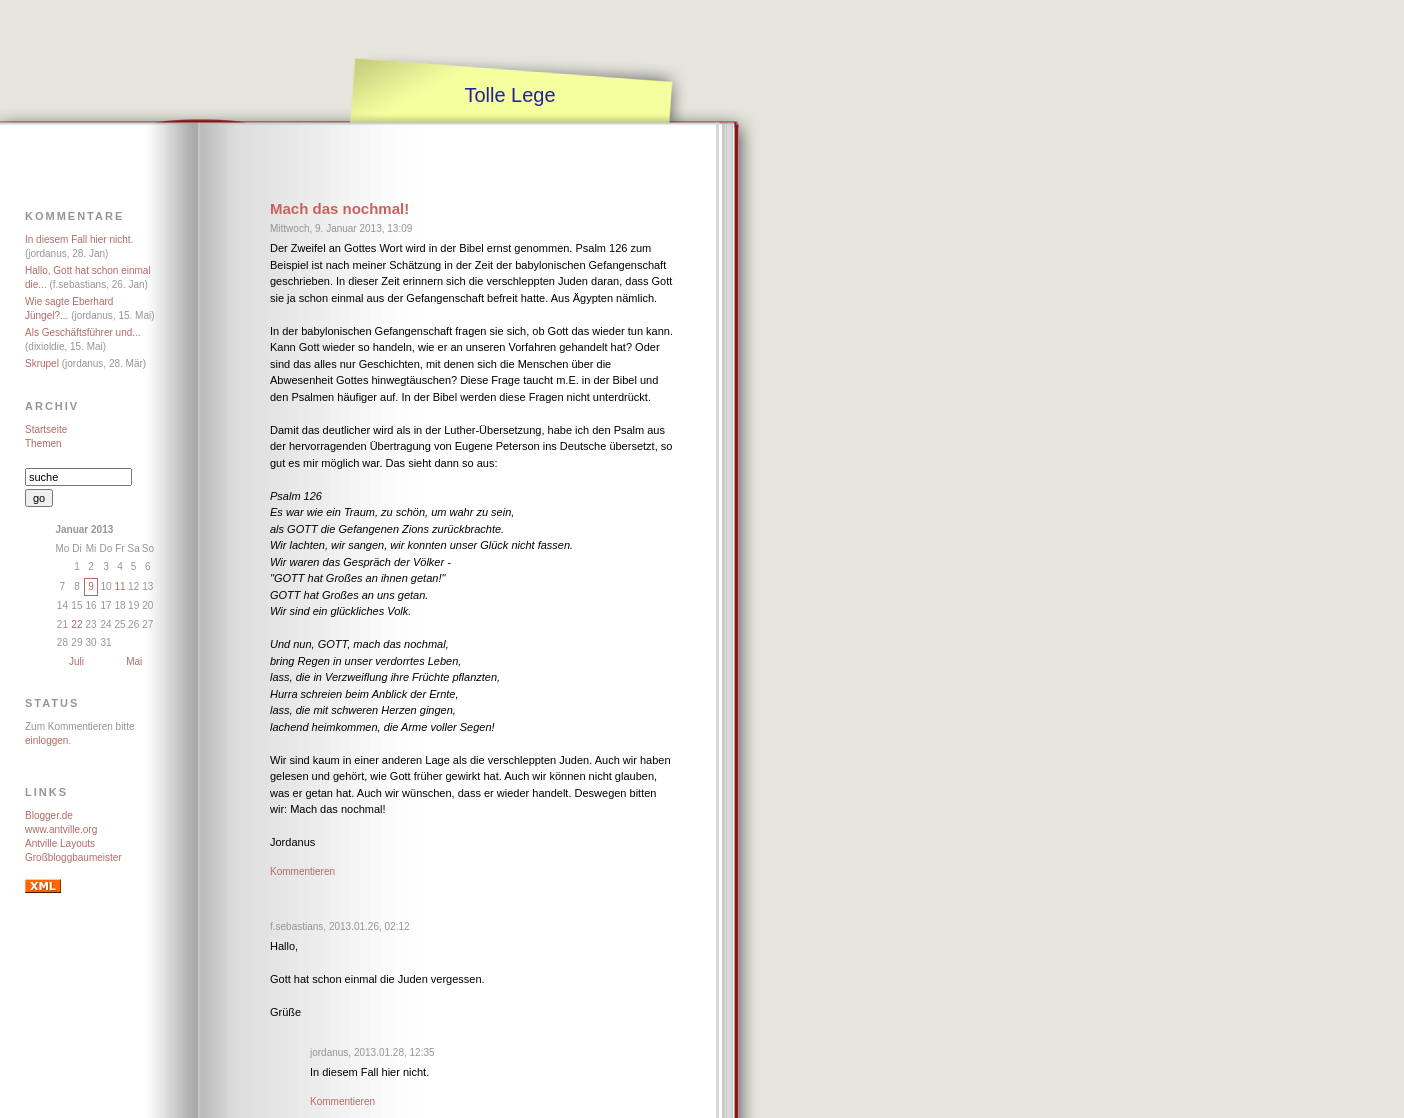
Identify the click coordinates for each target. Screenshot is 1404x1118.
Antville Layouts (60, 843)
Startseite (46, 429)
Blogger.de (49, 815)
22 (76, 624)
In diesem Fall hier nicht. (79, 239)
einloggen (46, 740)
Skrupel (42, 363)
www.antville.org (61, 829)
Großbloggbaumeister (73, 857)
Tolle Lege (509, 95)
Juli (76, 661)
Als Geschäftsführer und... (83, 332)
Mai (134, 661)
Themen (43, 443)
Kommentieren (302, 871)
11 (119, 586)
